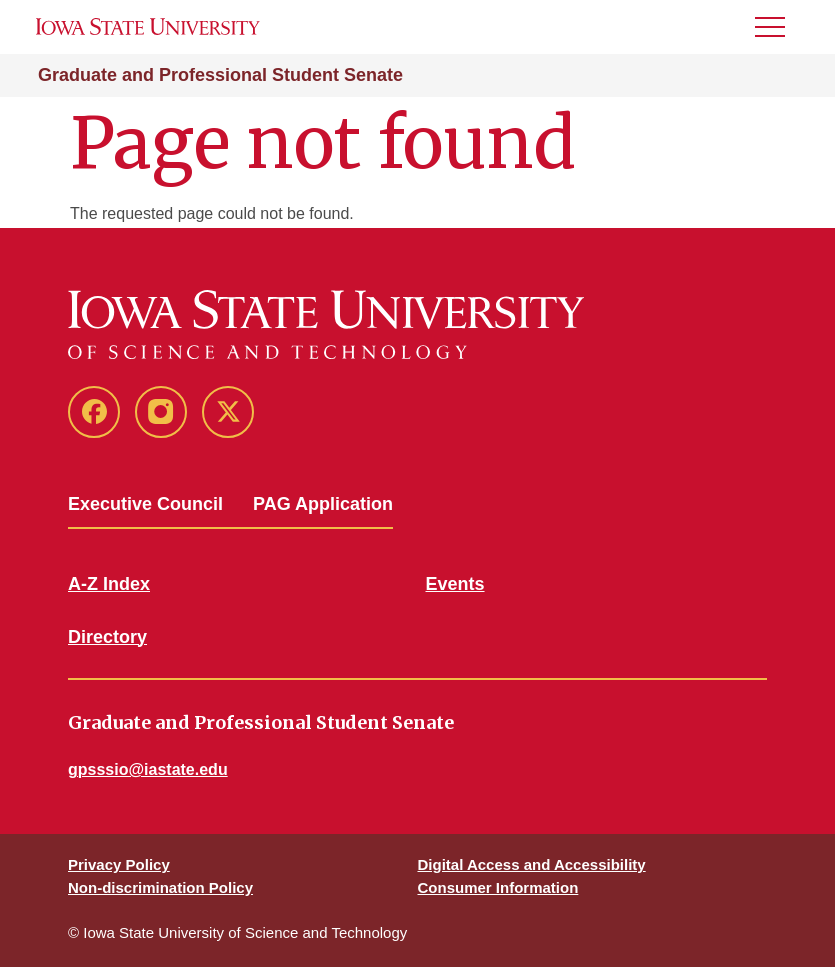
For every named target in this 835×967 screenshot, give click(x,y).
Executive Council (145, 504)
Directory (107, 637)
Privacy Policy (119, 864)
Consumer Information (498, 887)
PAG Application (323, 504)
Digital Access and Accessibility (532, 864)
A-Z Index (109, 584)
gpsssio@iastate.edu (148, 769)
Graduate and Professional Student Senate (220, 75)
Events (455, 584)
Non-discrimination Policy (160, 887)
